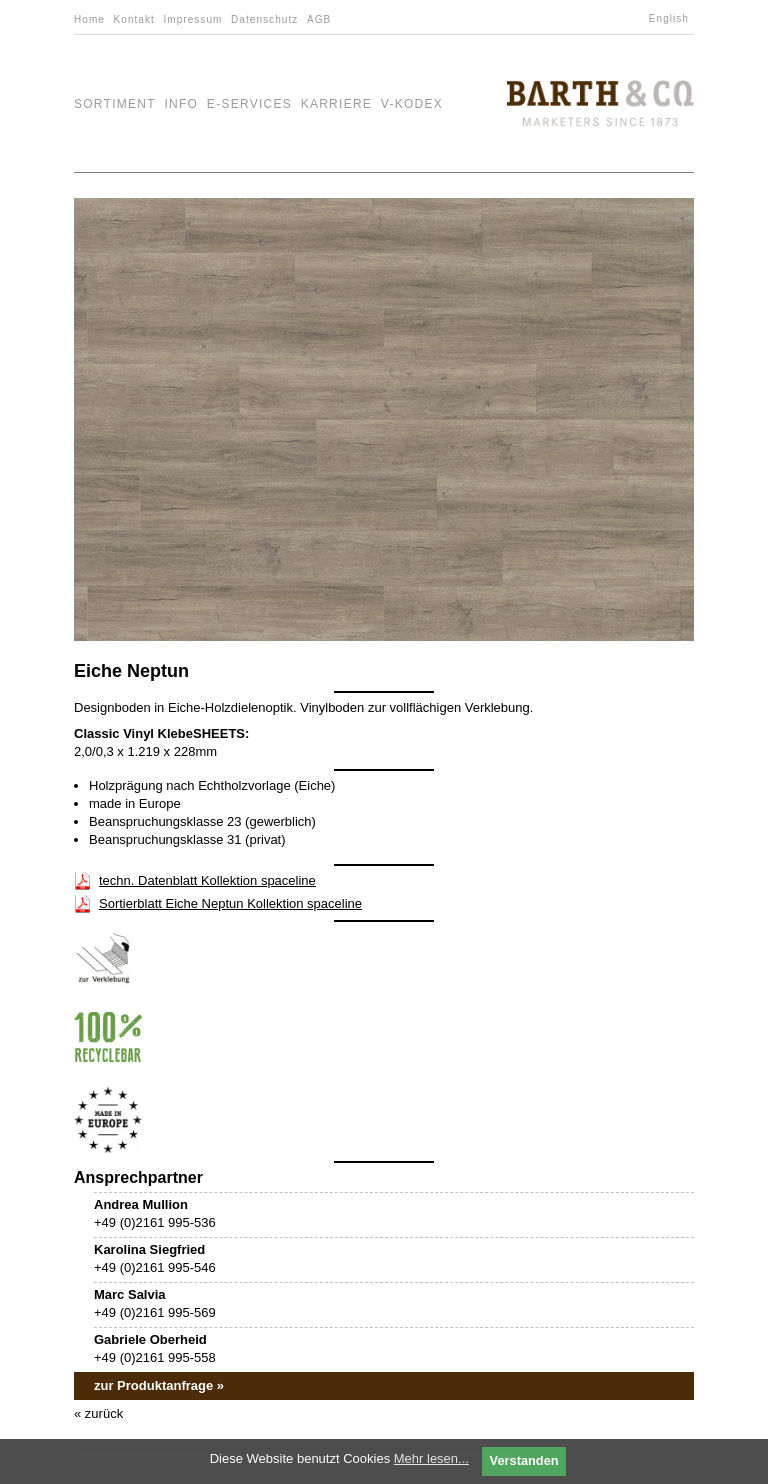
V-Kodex (412, 104)
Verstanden (524, 1460)
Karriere (337, 104)
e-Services (249, 104)
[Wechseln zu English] (671, 19)
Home (89, 19)
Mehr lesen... (431, 1458)
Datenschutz (264, 19)
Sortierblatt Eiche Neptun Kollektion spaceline (230, 903)
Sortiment (115, 104)
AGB (319, 19)
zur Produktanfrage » (159, 1385)
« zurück (98, 1413)
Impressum (192, 19)
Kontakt (134, 19)
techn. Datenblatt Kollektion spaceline (207, 880)
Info (181, 104)
